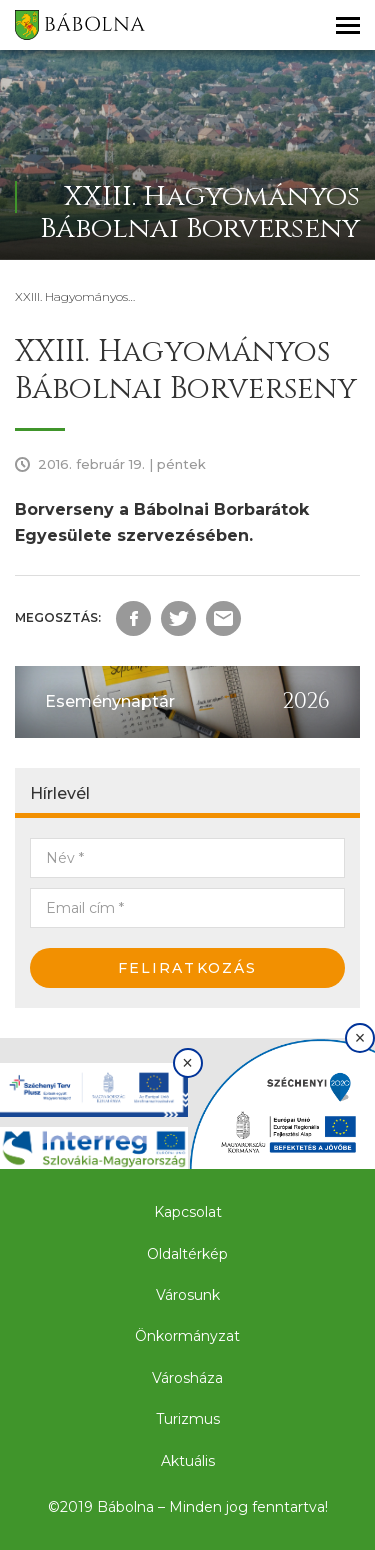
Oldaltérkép (187, 1254)
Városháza (187, 1378)
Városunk (188, 1295)
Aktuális (188, 1461)
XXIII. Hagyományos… (75, 296)
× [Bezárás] (187, 1063)
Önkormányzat (187, 1336)
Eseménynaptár (110, 701)
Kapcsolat (188, 1212)
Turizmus (188, 1419)
